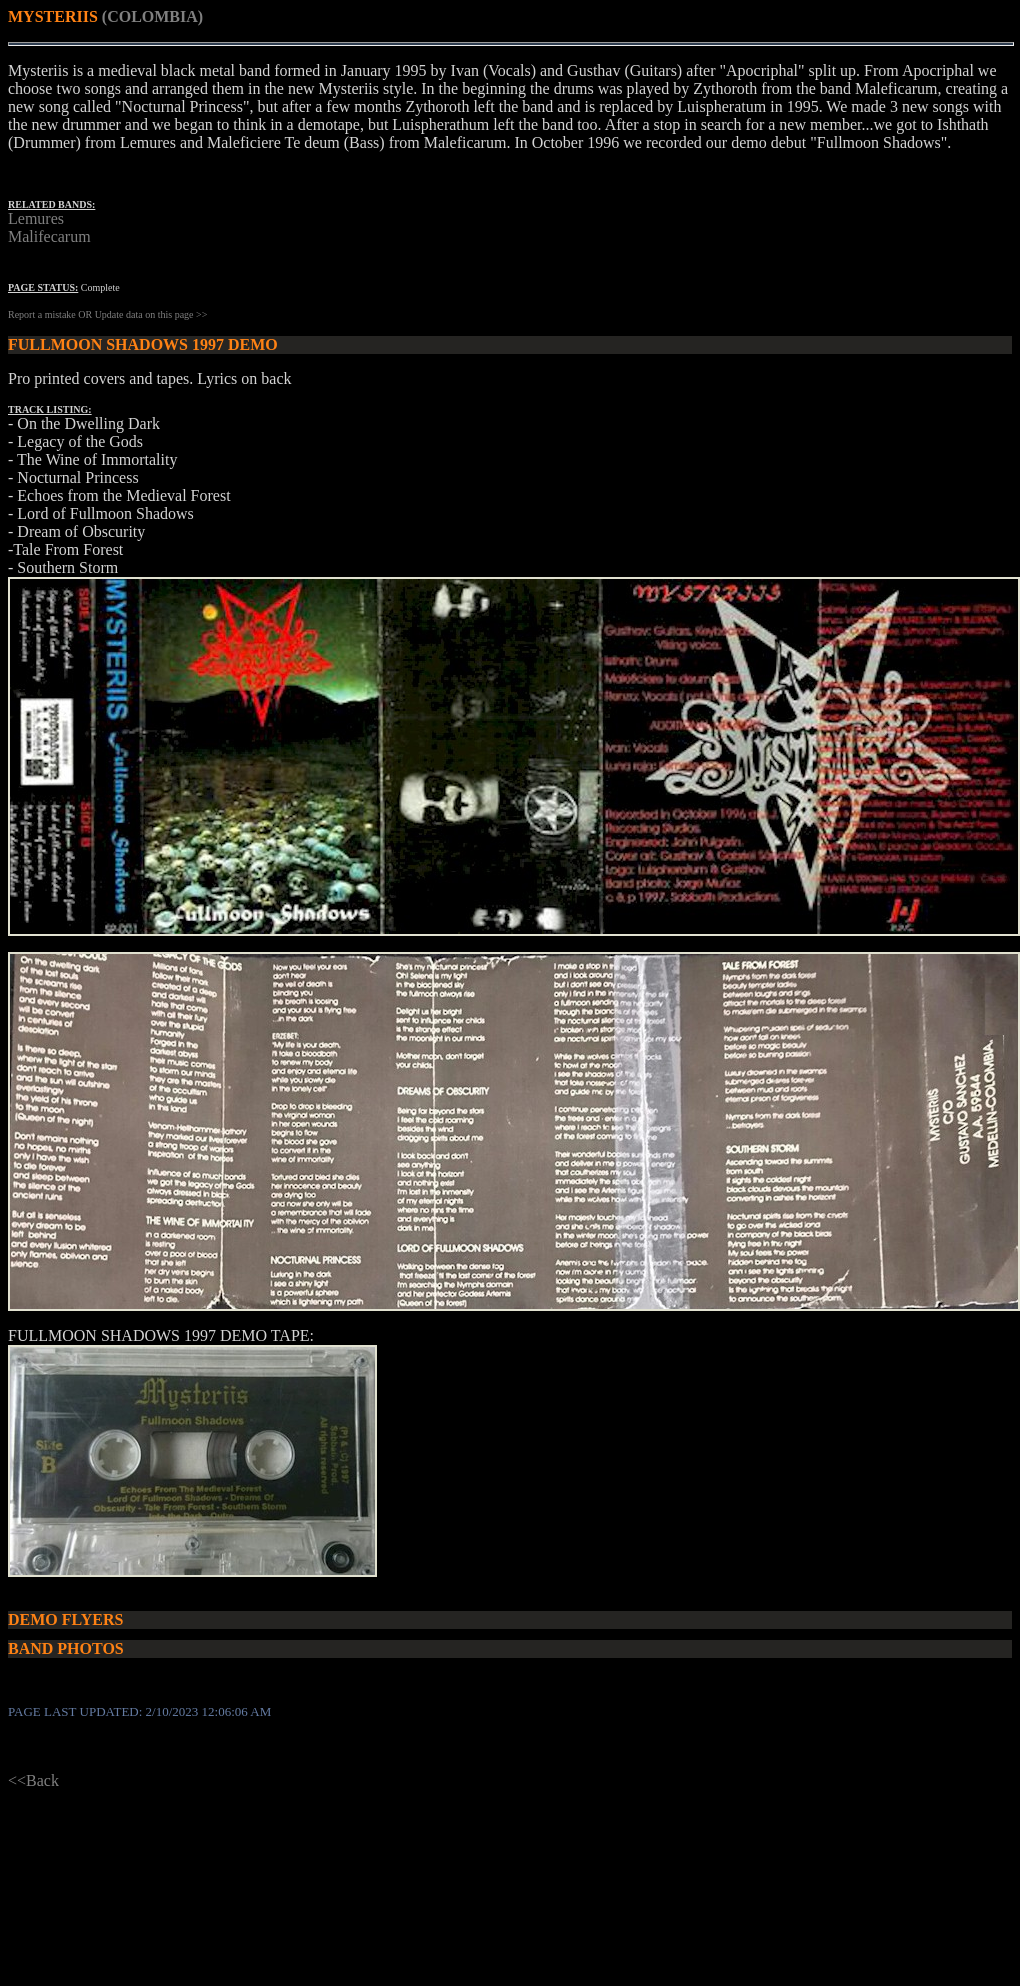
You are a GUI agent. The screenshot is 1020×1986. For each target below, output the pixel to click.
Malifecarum (49, 236)
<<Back (33, 1780)
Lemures (36, 218)
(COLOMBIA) (152, 16)
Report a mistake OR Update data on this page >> (107, 314)
